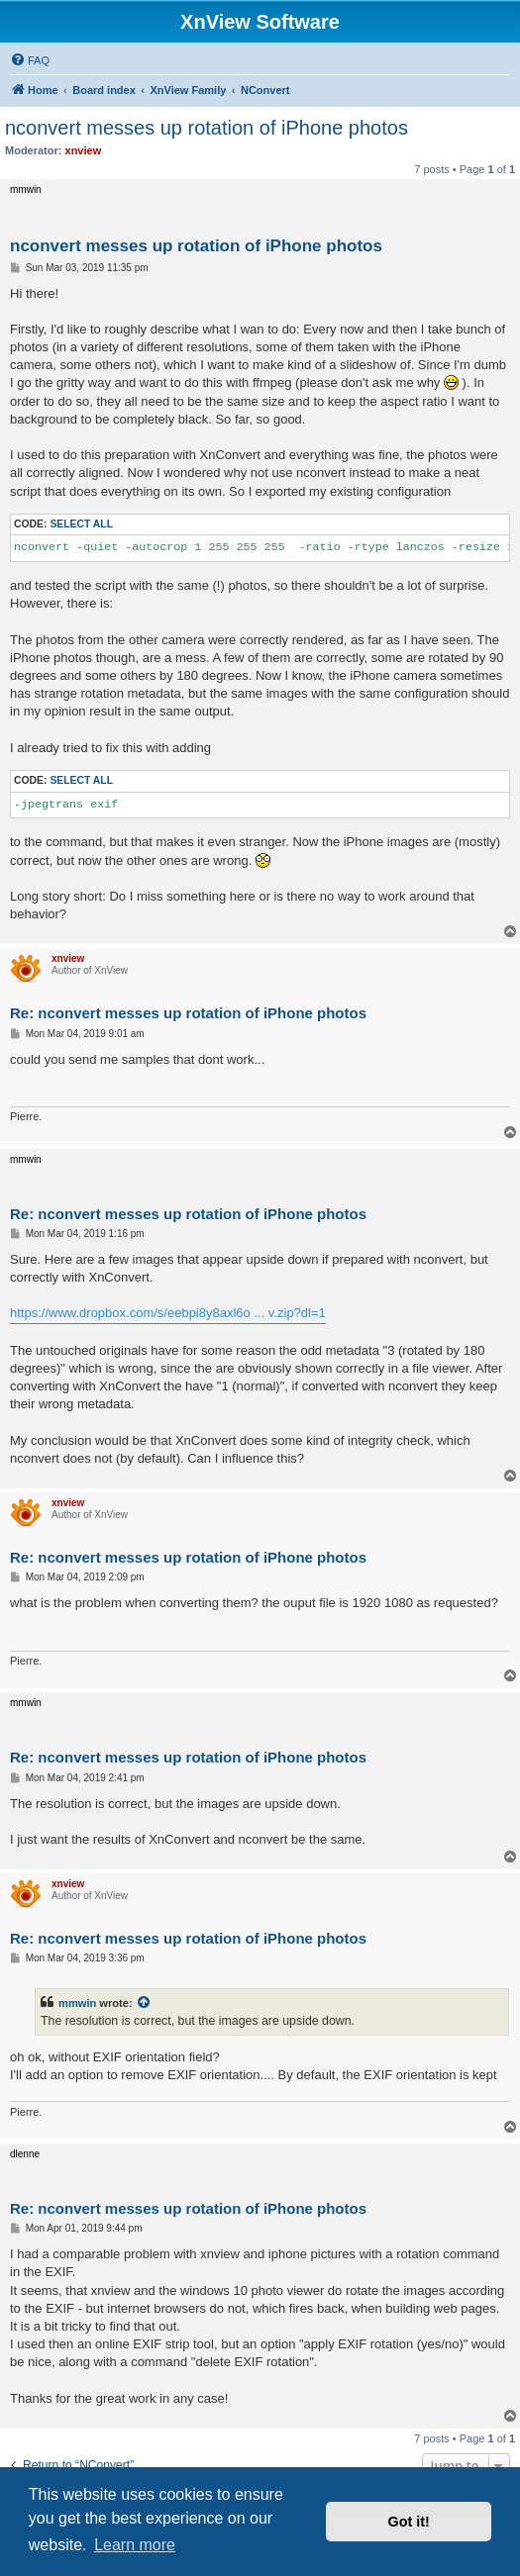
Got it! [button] (409, 2521)
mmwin (77, 2003)
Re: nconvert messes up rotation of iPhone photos (188, 1012)
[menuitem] (30, 60)
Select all (81, 524)
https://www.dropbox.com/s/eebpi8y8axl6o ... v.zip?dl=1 (168, 1312)
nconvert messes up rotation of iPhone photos (206, 128)
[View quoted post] (145, 2003)
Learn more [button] (134, 2544)
